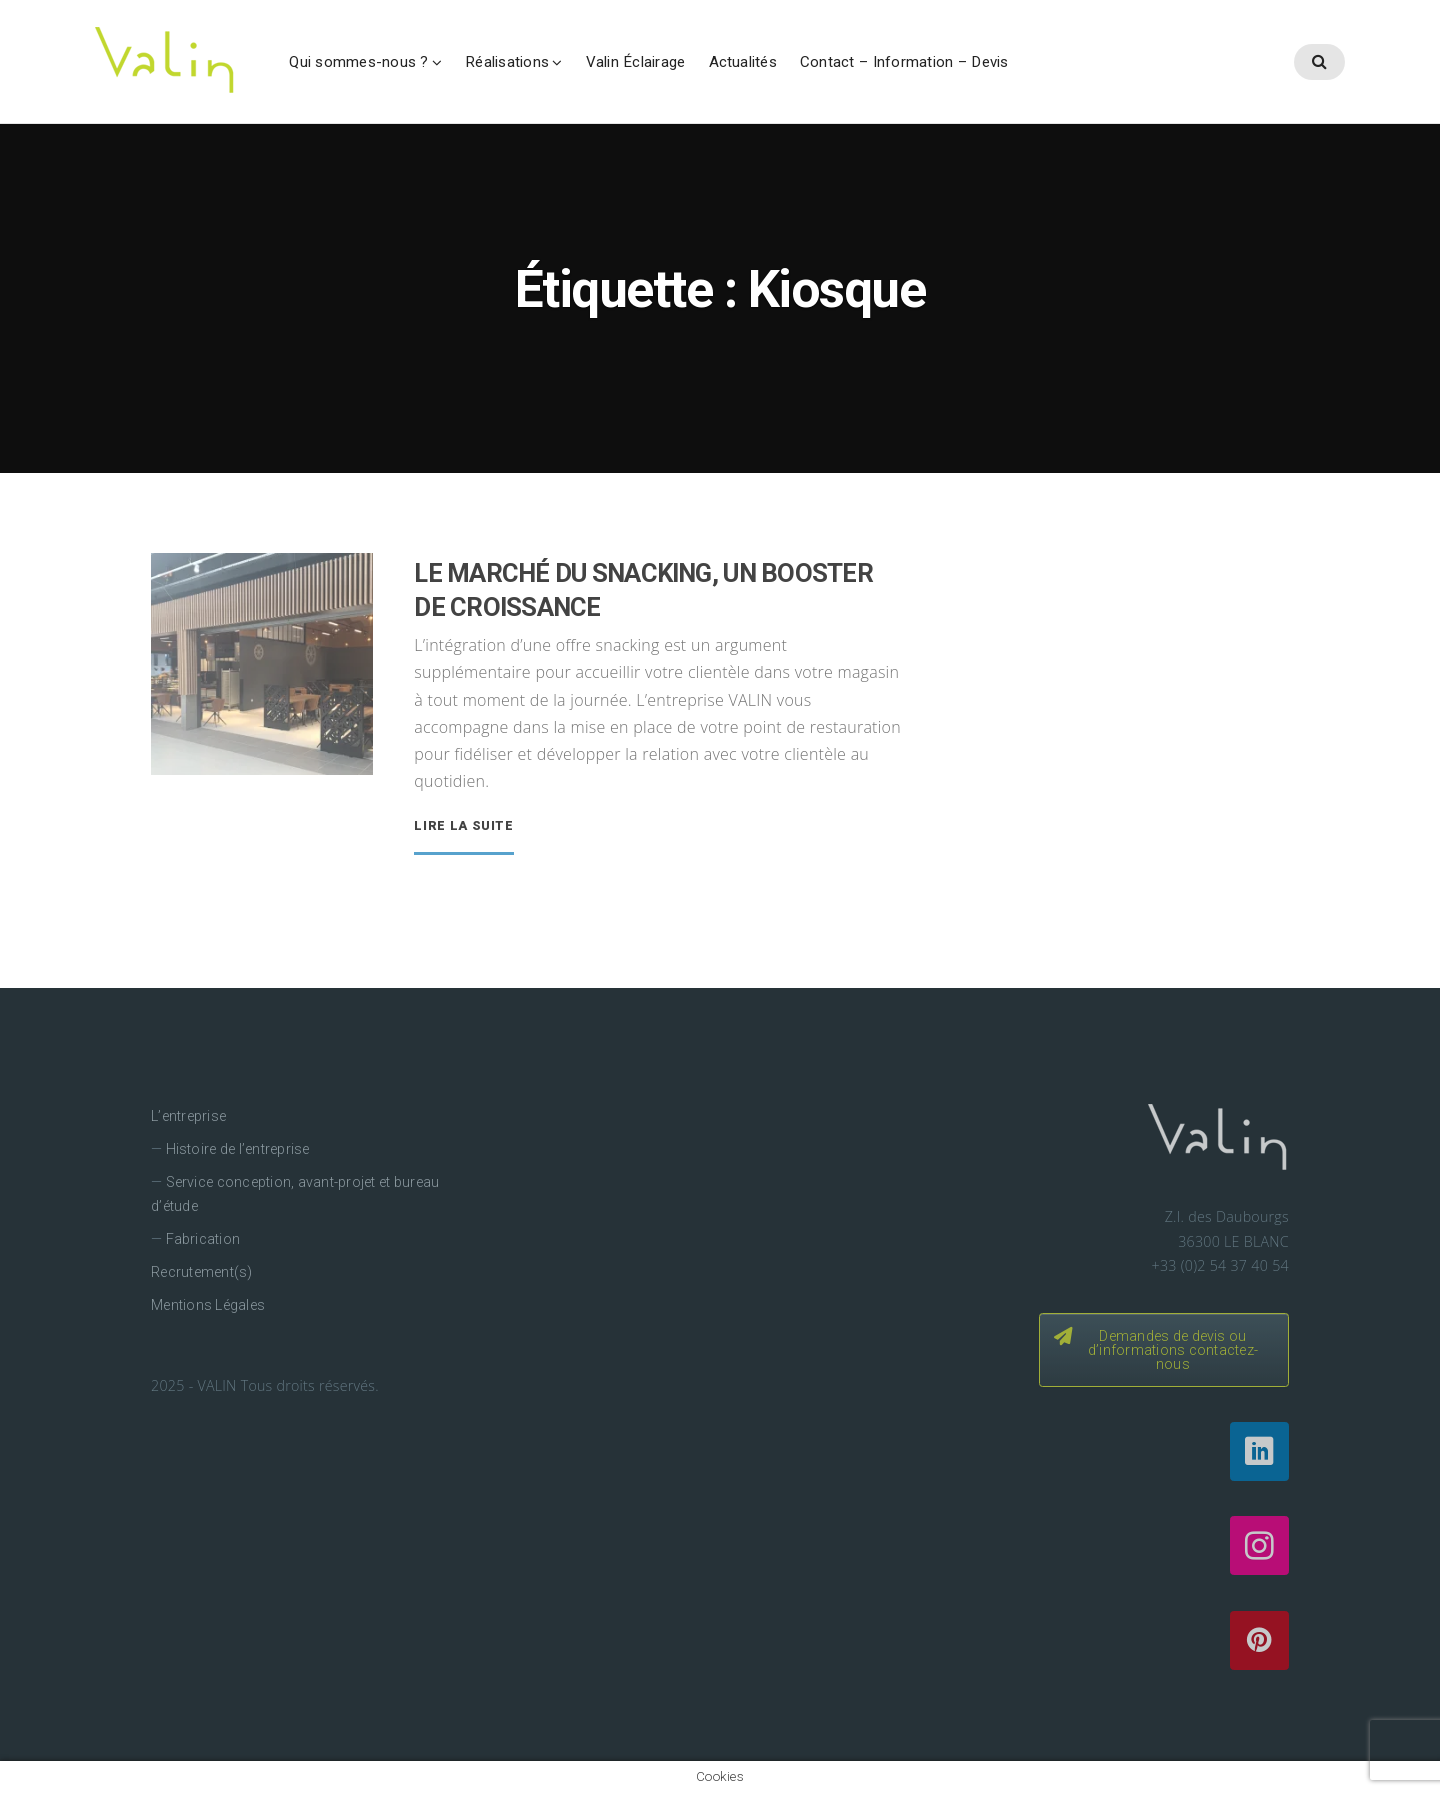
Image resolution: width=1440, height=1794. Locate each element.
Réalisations (507, 62)
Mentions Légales (208, 1305)
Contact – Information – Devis (904, 62)
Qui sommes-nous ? (358, 62)
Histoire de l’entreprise (238, 1149)
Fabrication (203, 1239)
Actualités (743, 62)
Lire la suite (463, 826)
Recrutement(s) (201, 1272)
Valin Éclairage (636, 62)
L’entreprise (188, 1116)
